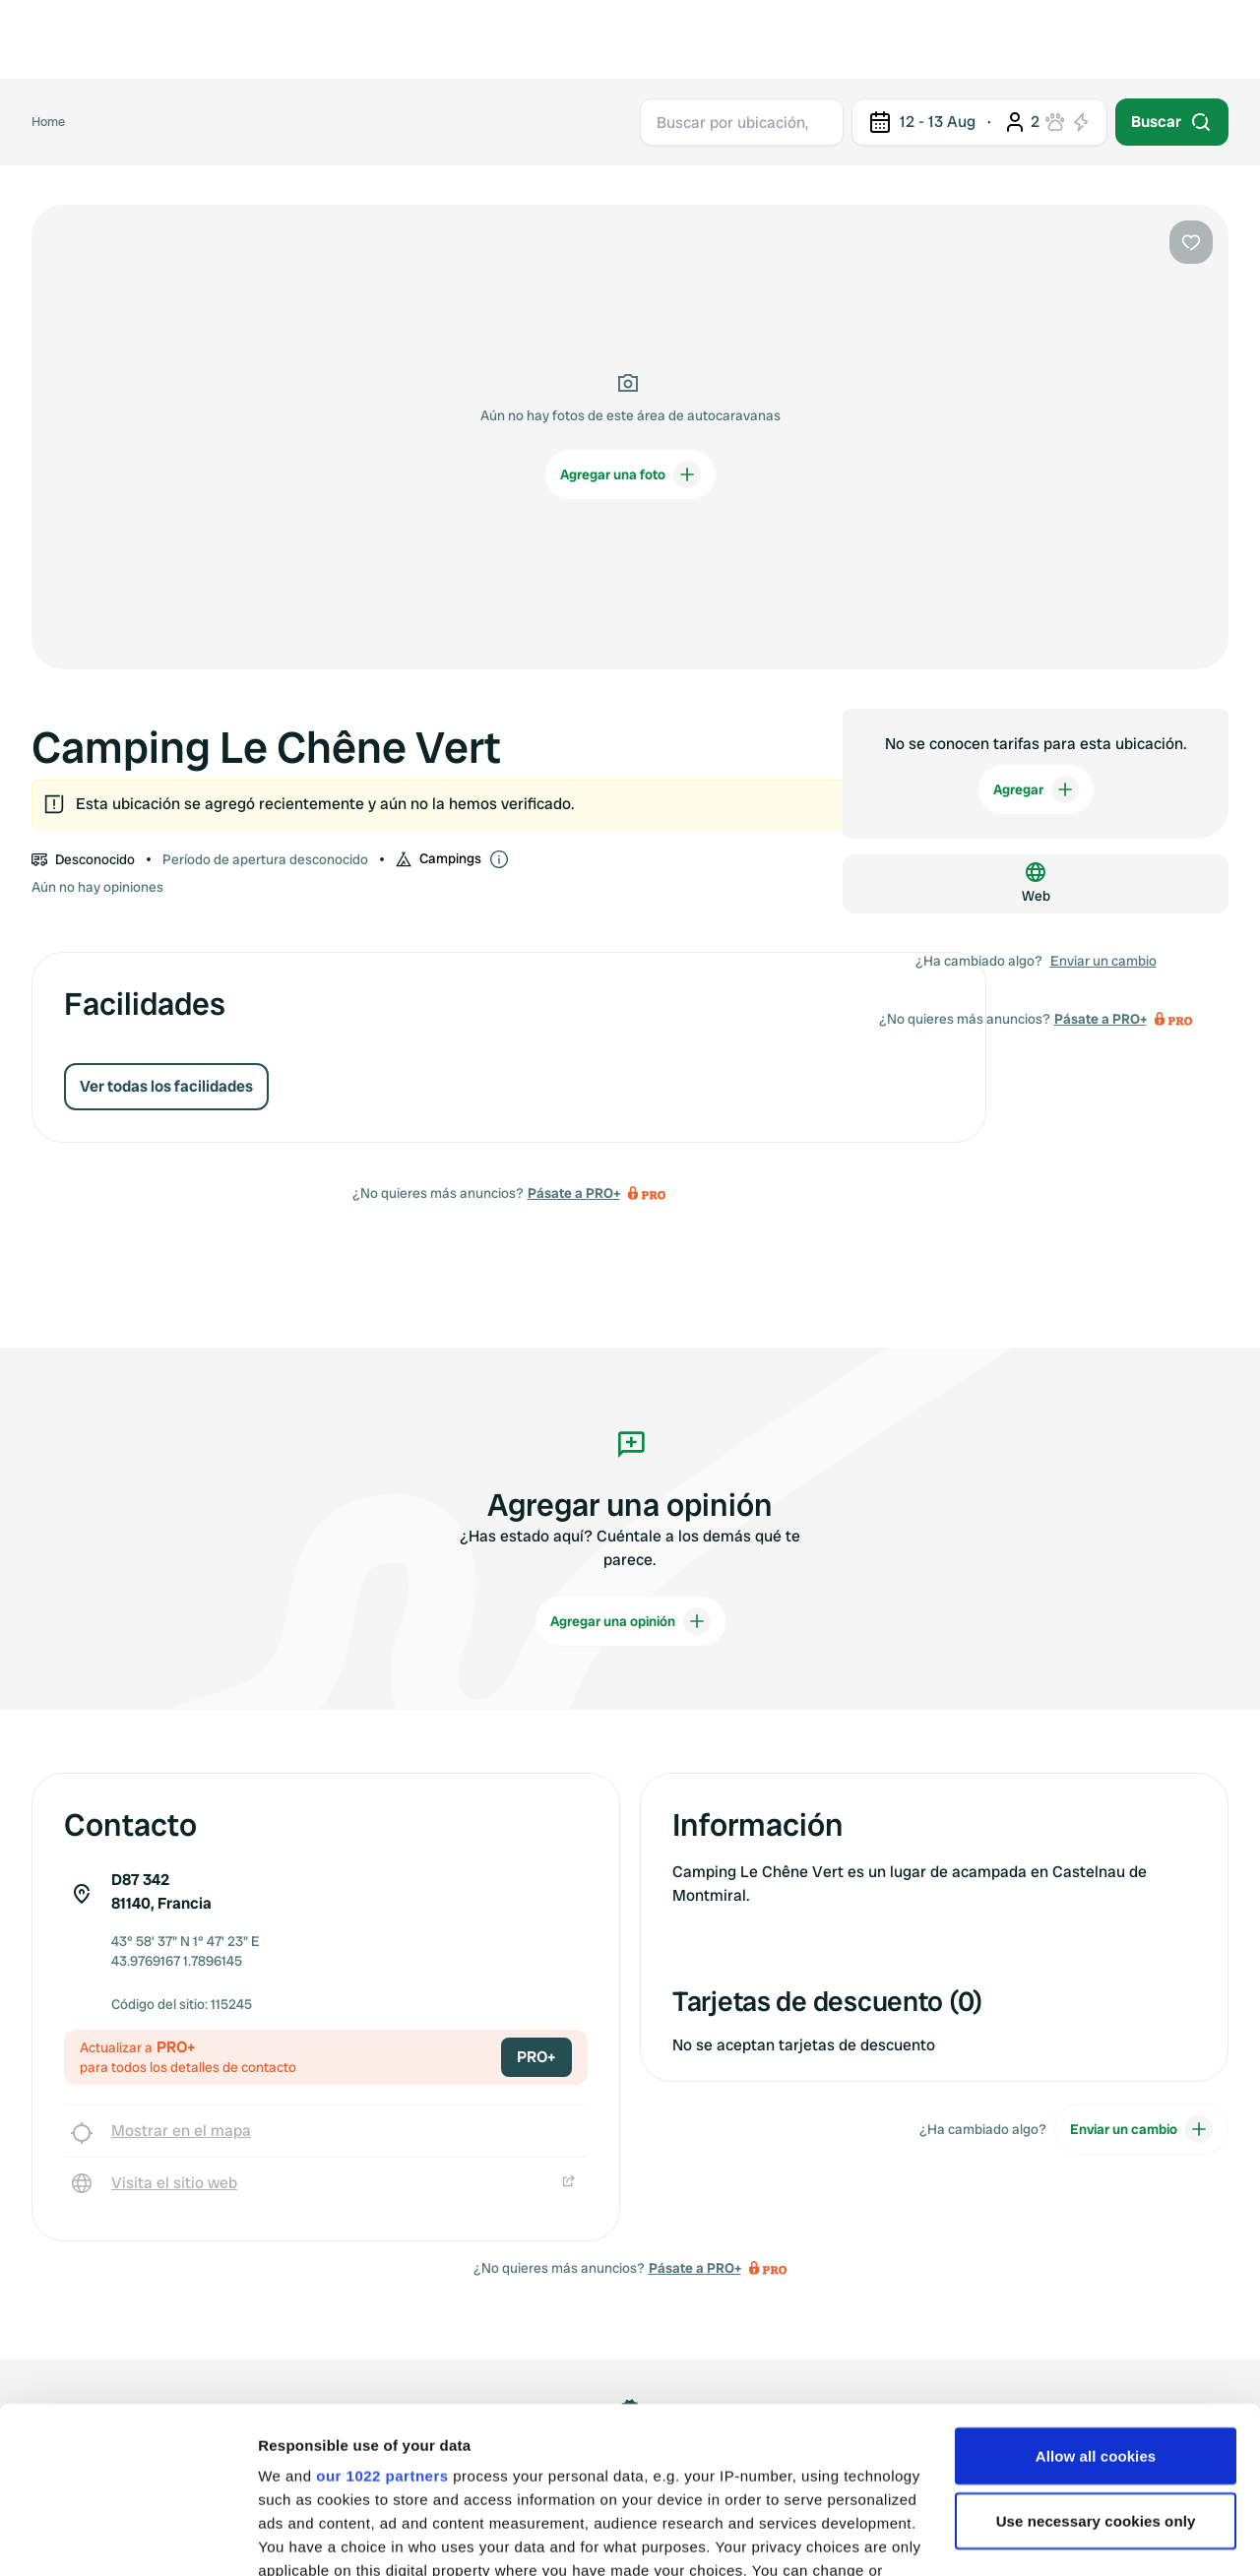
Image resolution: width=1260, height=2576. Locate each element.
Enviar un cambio (1103, 961)
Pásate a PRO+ (574, 1193)
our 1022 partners (382, 2319)
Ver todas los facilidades (166, 1086)
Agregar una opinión (630, 1621)
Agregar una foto (630, 474)
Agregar (1036, 789)
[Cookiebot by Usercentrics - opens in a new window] (127, 2537)
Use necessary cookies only (1096, 2364)
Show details (303, 2537)
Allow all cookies (1096, 2300)
